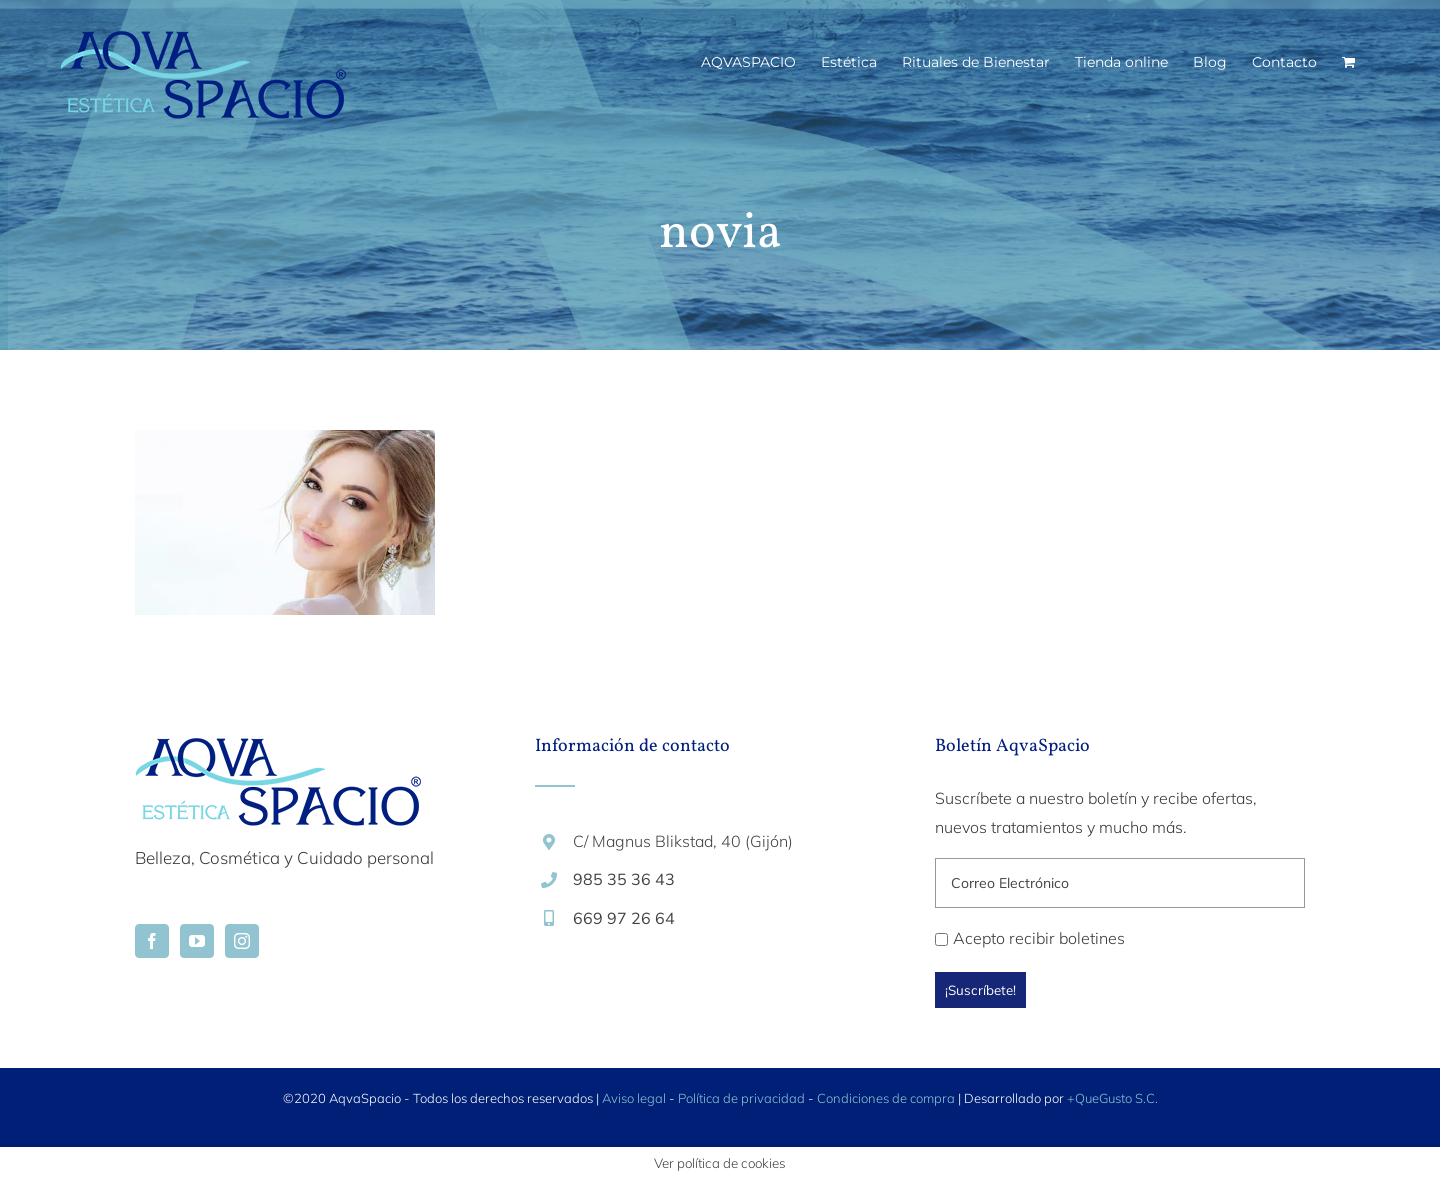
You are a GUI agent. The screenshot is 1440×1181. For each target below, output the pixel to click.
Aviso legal (634, 1098)
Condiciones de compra (886, 1098)
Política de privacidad (741, 1098)
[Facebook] (152, 941)
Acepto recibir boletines (1030, 938)
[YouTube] (197, 941)
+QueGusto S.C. (1112, 1098)
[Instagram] (242, 941)
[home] (278, 752)
